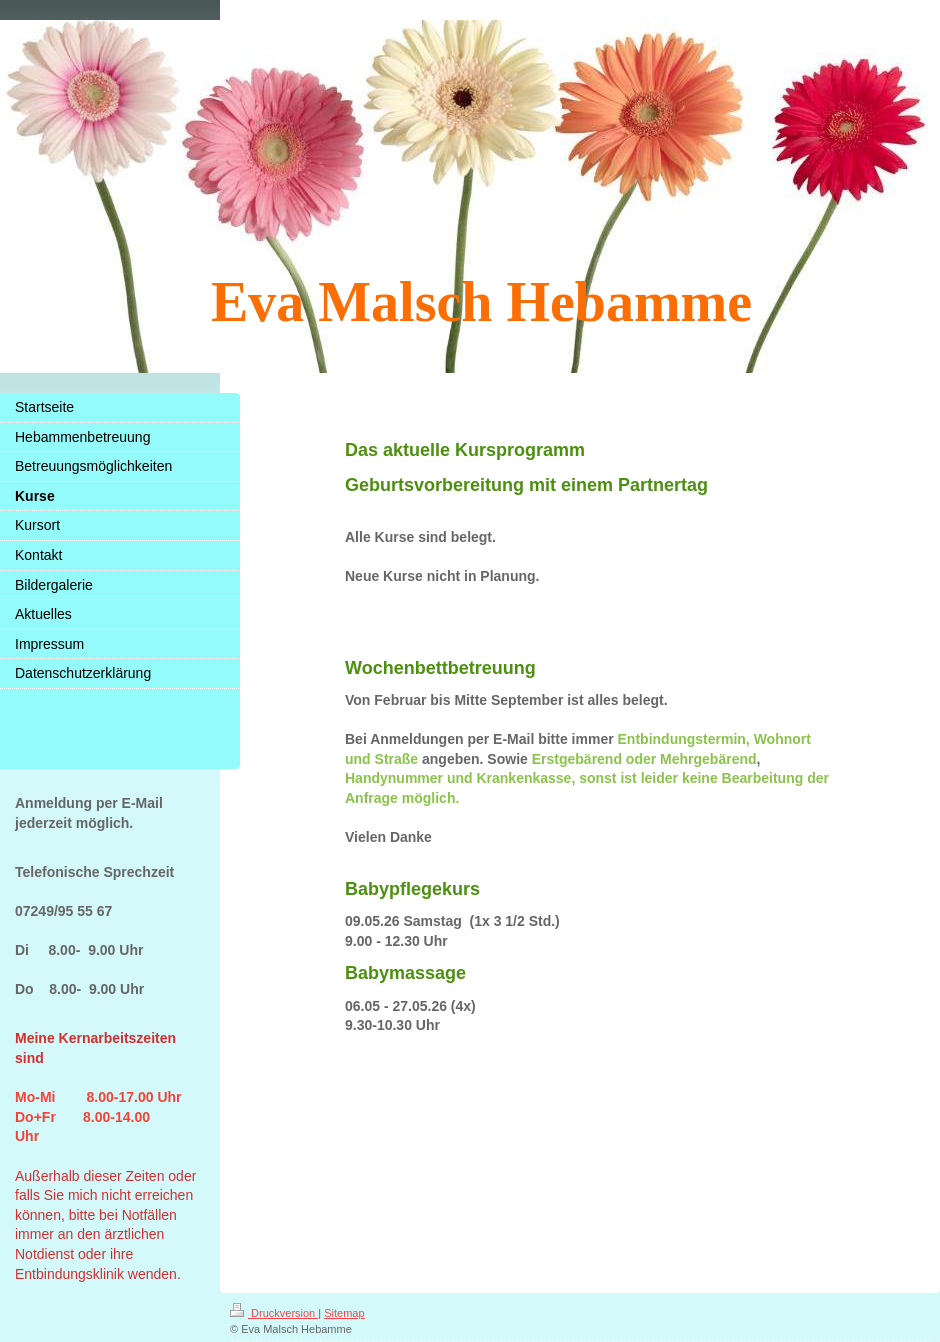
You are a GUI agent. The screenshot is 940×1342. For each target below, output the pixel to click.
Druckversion (274, 1313)
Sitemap (344, 1313)
